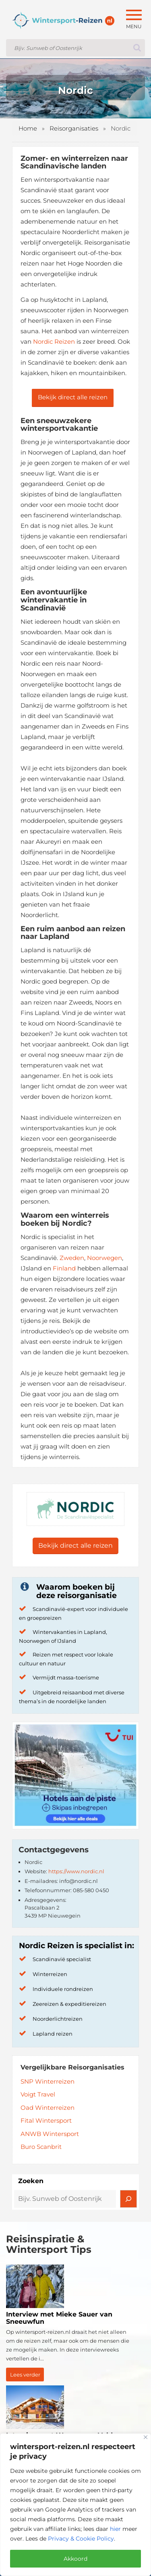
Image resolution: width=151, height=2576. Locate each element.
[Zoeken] (128, 2199)
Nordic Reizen (54, 341)
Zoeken (30, 2181)
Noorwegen (104, 1258)
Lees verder (25, 2374)
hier (115, 2528)
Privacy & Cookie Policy (81, 2538)
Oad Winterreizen (47, 2107)
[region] (75, 2504)
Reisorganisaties (74, 128)
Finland (64, 1268)
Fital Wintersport (46, 2120)
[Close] (145, 2437)
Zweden (72, 1258)
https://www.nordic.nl (76, 1871)
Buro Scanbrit (41, 2146)
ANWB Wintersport (50, 2134)
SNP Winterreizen (47, 2081)
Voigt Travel (38, 2094)
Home (28, 128)
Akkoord (75, 2558)
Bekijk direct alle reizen (73, 397)
